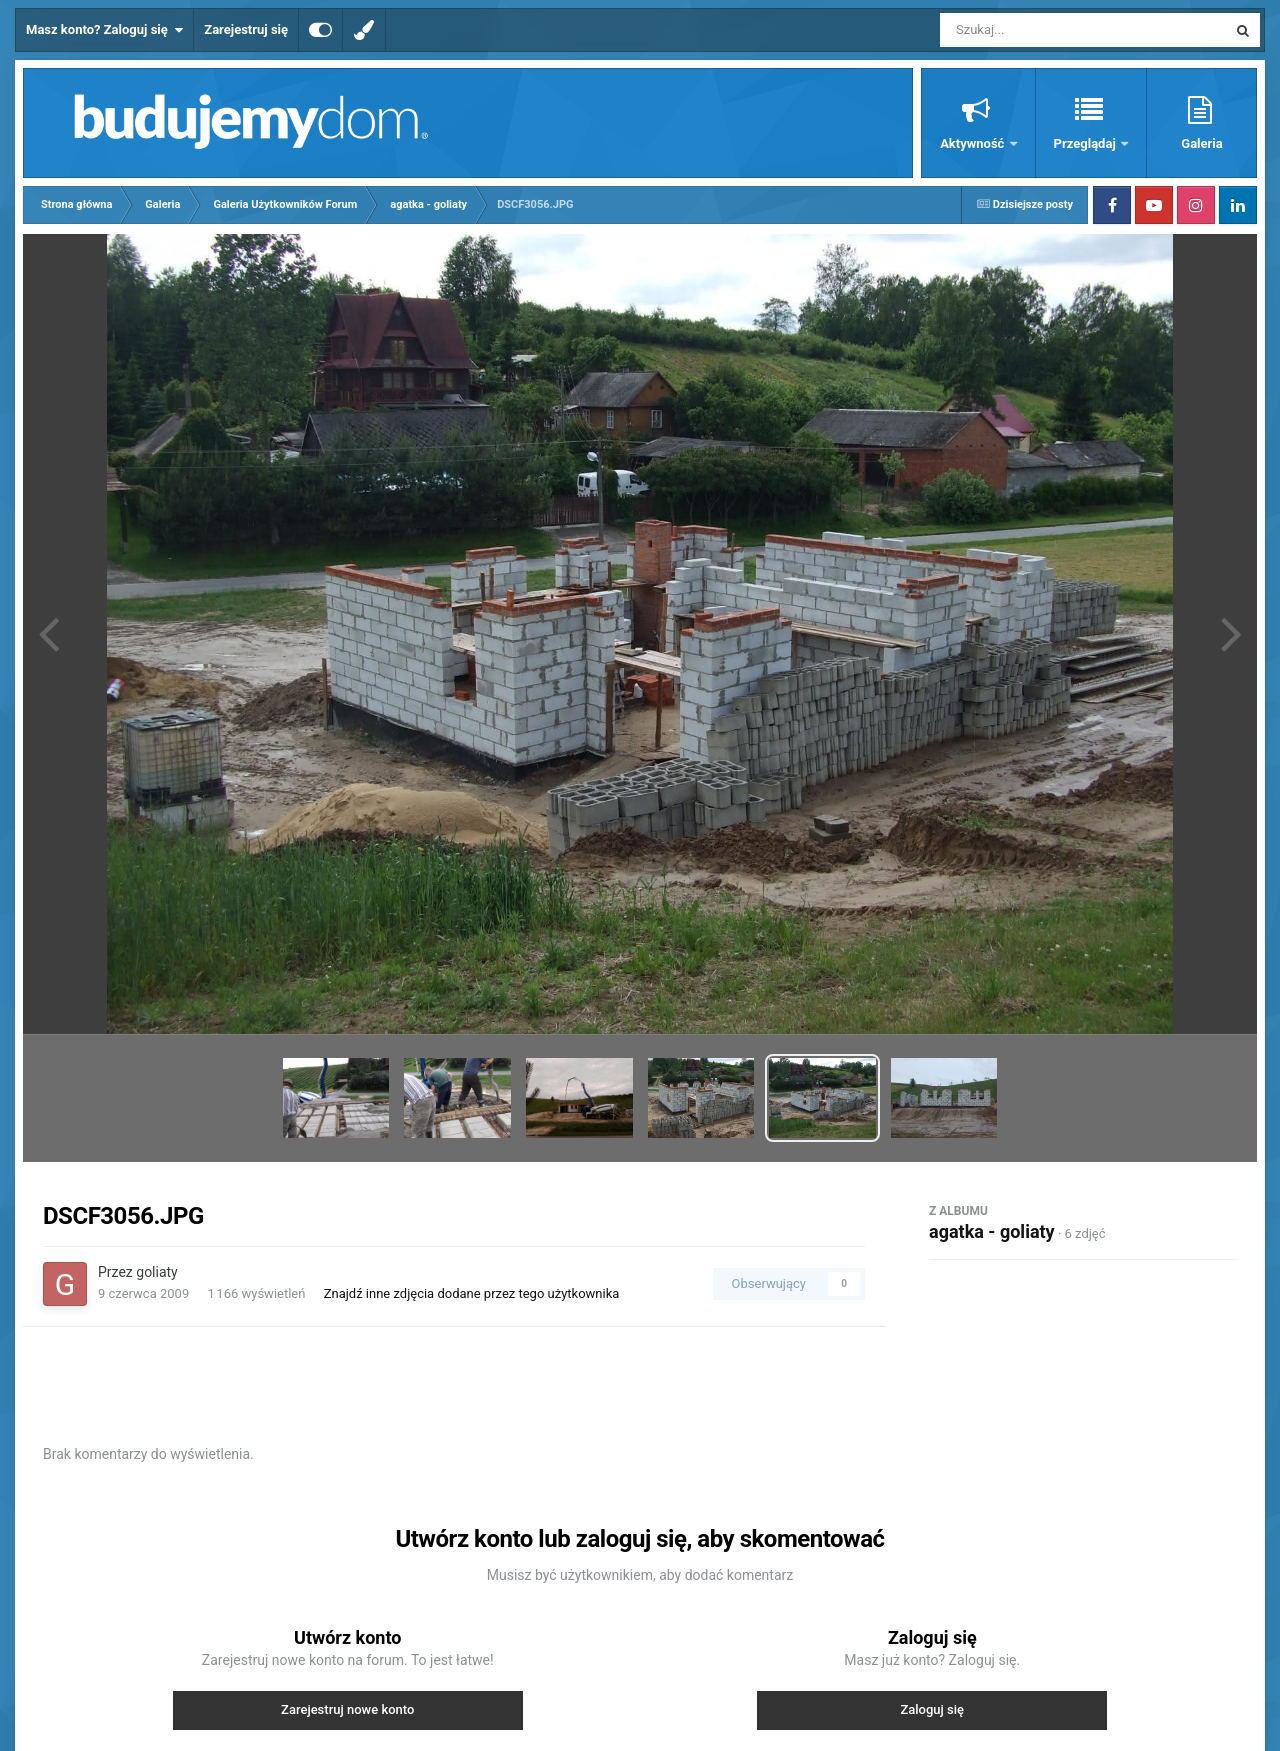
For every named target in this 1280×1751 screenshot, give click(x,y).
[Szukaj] (1038, 30)
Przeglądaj (1086, 143)
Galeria (1201, 143)
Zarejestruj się (246, 29)
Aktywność (973, 143)
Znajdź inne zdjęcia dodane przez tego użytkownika (472, 1293)
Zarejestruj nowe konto (347, 1709)
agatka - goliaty (992, 1231)
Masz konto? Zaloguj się (104, 30)
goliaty (156, 1272)
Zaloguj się (932, 1709)
